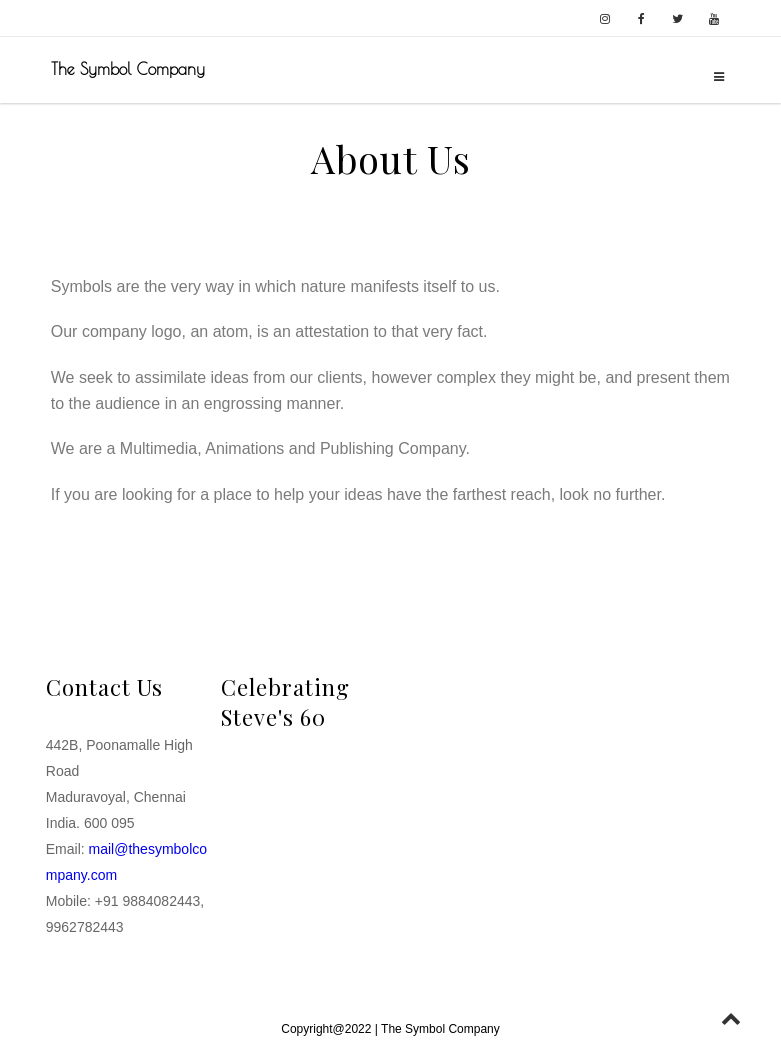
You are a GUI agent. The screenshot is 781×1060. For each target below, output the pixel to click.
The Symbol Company (128, 69)
